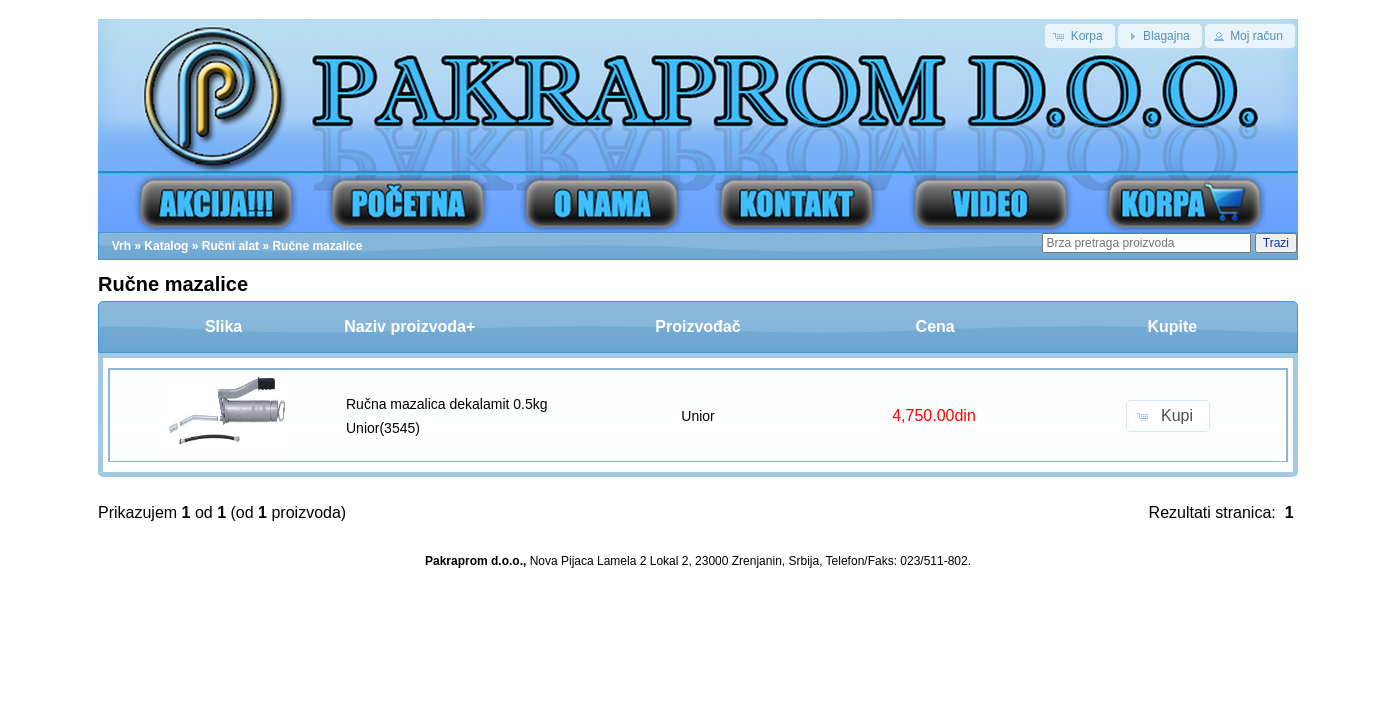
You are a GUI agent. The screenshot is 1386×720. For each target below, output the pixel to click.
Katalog (166, 246)
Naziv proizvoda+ (409, 326)
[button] (1079, 36)
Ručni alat (230, 246)
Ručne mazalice (317, 246)
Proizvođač (697, 326)
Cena (935, 326)
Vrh (121, 246)
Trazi (1276, 243)
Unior (697, 416)
